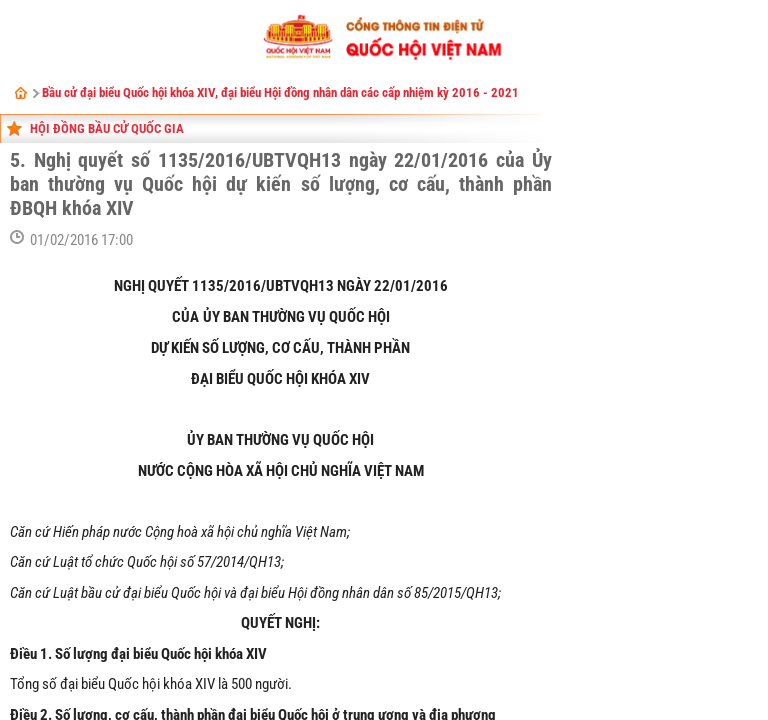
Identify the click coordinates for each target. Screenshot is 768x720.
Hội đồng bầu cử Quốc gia (107, 128)
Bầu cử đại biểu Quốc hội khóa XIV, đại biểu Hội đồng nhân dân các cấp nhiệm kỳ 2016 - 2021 (280, 92)
